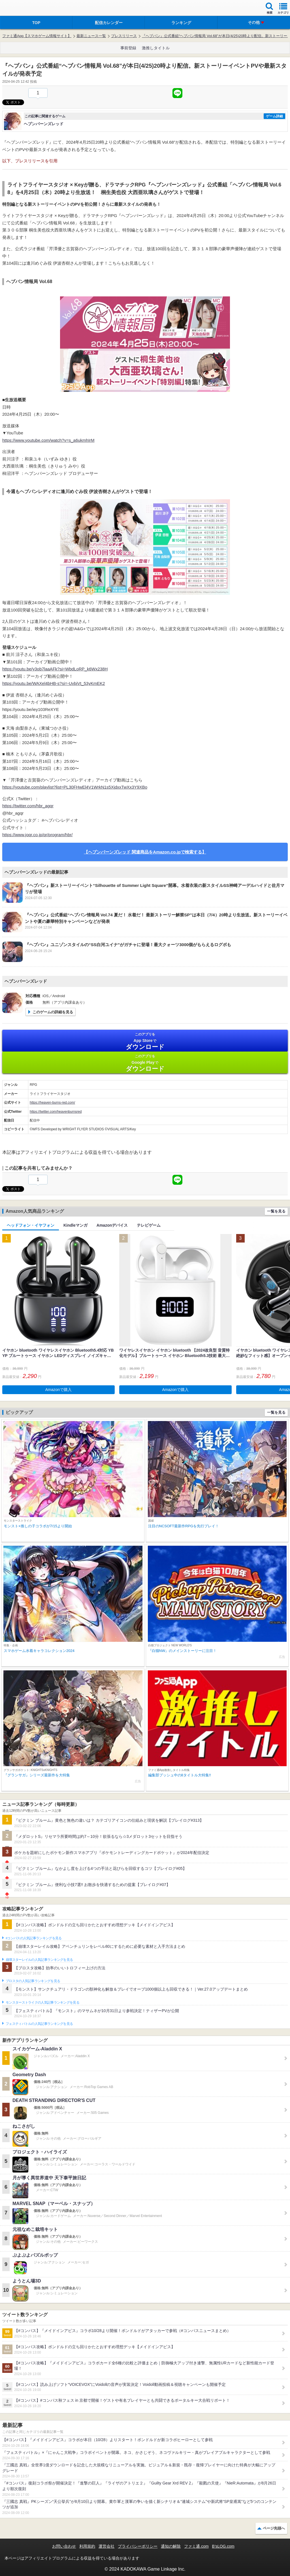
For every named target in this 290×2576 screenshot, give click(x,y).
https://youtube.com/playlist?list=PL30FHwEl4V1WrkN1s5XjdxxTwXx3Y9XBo (74, 787)
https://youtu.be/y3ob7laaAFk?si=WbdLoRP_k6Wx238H (55, 668)
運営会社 (106, 2546)
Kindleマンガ (75, 1225)
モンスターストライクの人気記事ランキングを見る (42, 2002)
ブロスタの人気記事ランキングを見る (33, 1981)
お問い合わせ (64, 2546)
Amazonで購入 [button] (58, 1389)
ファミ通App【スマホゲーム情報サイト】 (36, 36)
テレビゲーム (149, 1225)
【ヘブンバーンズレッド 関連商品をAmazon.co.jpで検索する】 (145, 852)
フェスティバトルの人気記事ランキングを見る (39, 2023)
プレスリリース (124, 36)
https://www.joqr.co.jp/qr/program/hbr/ (37, 834)
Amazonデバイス (112, 1225)
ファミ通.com (196, 2546)
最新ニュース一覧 (91, 36)
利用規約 (87, 2546)
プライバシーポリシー (137, 2546)
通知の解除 (171, 2546)
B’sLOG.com (223, 2546)
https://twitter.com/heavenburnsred (56, 1112)
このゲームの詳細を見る (53, 1012)
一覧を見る (276, 1211)
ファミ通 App (21, 8)
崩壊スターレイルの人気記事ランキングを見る (39, 1959)
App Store (145, 1041)
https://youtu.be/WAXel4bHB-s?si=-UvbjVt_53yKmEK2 (53, 683)
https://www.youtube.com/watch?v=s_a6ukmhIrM (48, 440)
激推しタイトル (156, 48)
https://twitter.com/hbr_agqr (28, 805)
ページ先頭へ (274, 2528)
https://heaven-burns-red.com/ (52, 1103)
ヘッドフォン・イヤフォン (30, 1225)
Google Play (145, 1063)
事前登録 (128, 48)
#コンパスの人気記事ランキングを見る (33, 1938)
